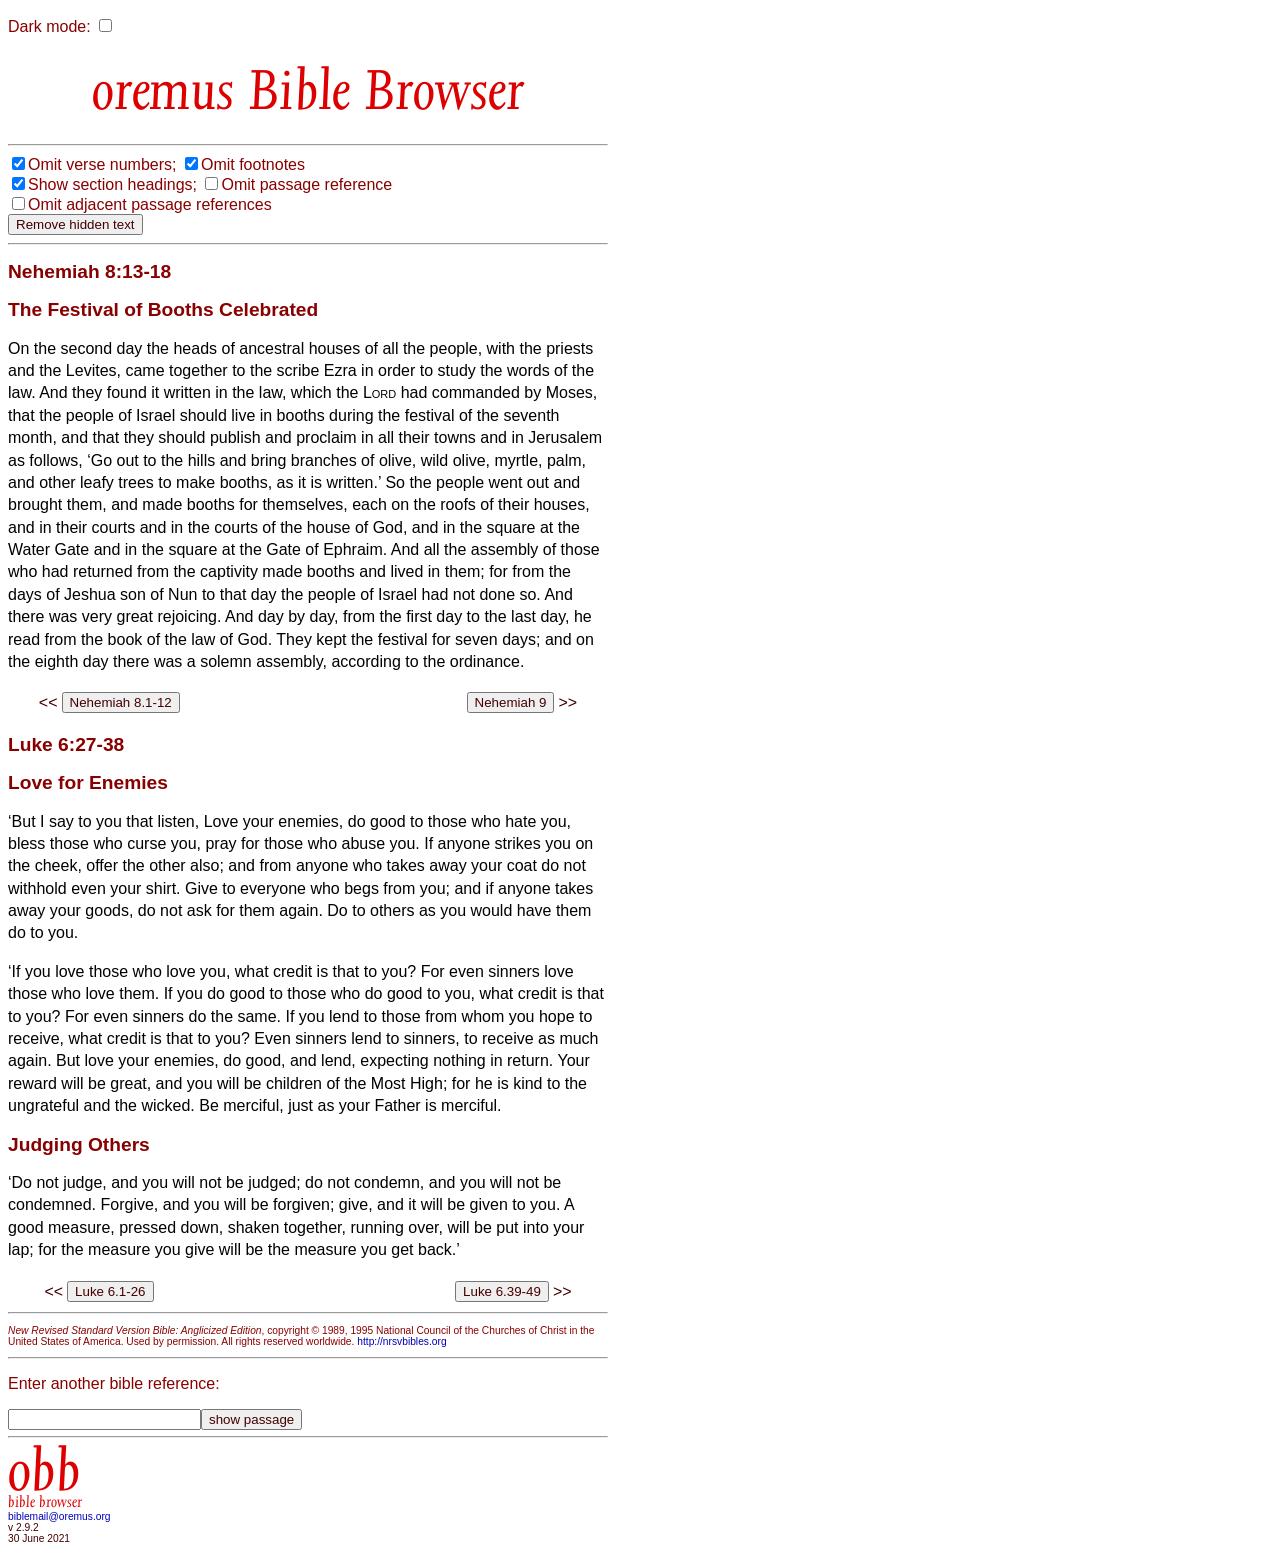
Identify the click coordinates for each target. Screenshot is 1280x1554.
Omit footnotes (253, 164)
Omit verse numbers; (102, 164)
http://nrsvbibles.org (401, 1341)
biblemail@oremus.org (59, 1516)
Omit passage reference (306, 184)
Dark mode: (49, 26)
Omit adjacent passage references (150, 204)
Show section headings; (112, 184)
